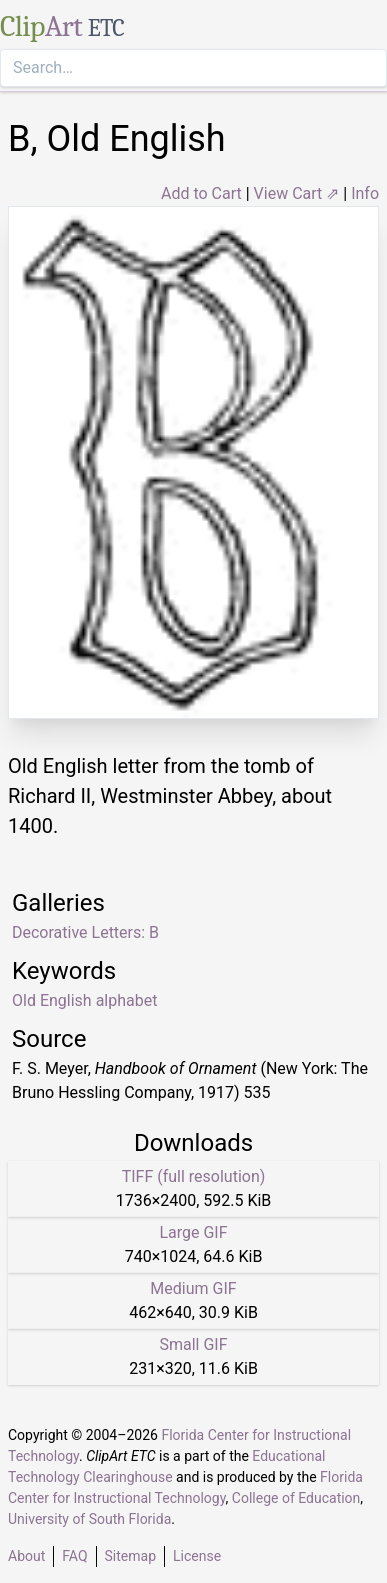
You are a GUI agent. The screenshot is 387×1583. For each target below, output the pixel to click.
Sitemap (130, 1556)
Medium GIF (193, 1288)
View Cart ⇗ (297, 193)
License (197, 1556)
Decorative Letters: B (85, 932)
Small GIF (193, 1344)
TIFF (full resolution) (194, 1176)
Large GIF (193, 1232)
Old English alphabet (84, 1000)
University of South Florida (89, 1519)
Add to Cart (201, 193)
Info (365, 193)
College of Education (296, 1498)
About (26, 1556)
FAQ (74, 1556)
